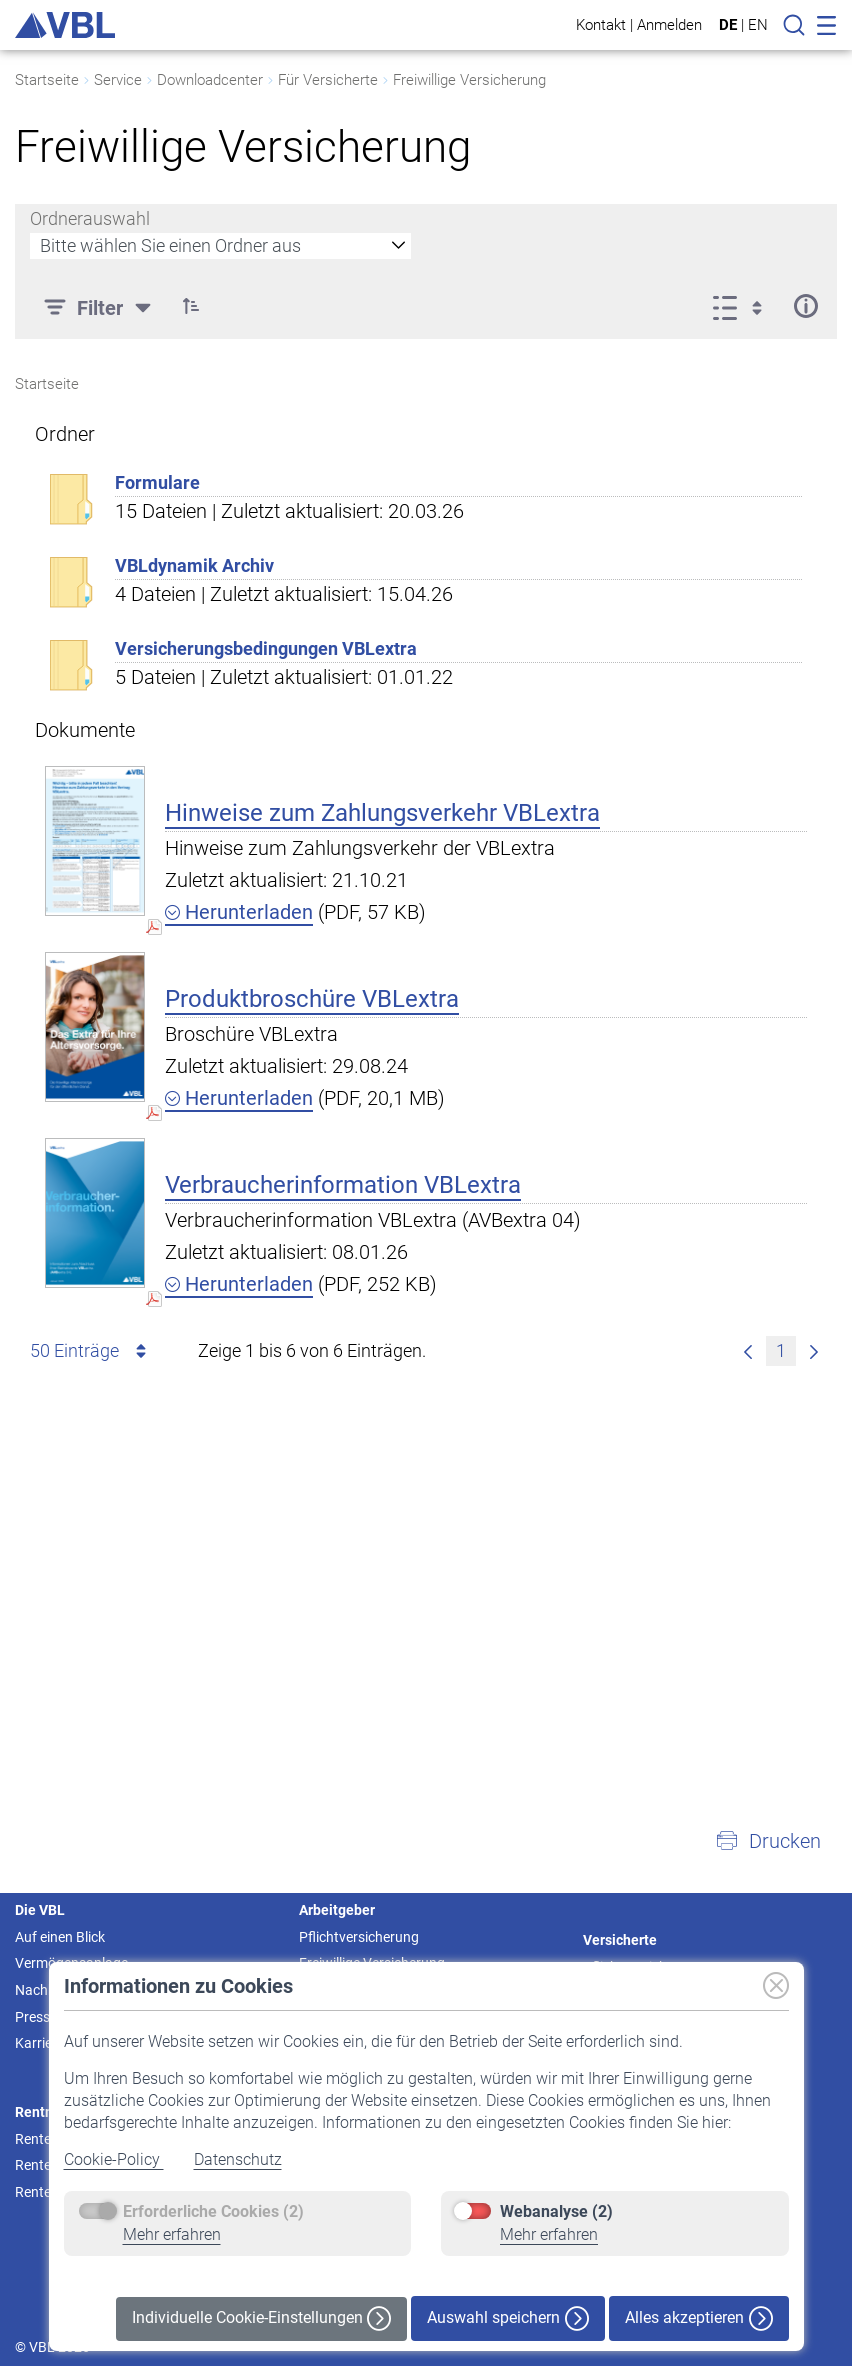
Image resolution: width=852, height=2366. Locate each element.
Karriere (39, 2043)
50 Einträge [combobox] (91, 1351)
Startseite (47, 80)
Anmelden (669, 24)
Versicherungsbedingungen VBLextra (266, 648)
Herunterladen (239, 912)
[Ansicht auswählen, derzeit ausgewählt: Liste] (743, 306)
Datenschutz (238, 2159)
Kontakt (601, 24)
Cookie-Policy (114, 2159)
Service (118, 80)
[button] (191, 306)
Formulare (157, 482)
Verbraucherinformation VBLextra (343, 1185)
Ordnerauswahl (90, 218)
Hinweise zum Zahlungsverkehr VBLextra (382, 813)
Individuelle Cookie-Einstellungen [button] (261, 2318)
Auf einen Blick (60, 1937)
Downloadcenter (210, 80)
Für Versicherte (328, 80)
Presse (36, 2017)
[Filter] (100, 306)
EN (758, 25)
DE (728, 25)
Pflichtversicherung (359, 1937)
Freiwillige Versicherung (469, 80)
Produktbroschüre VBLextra (312, 999)
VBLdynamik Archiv (194, 565)
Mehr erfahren (172, 2234)
